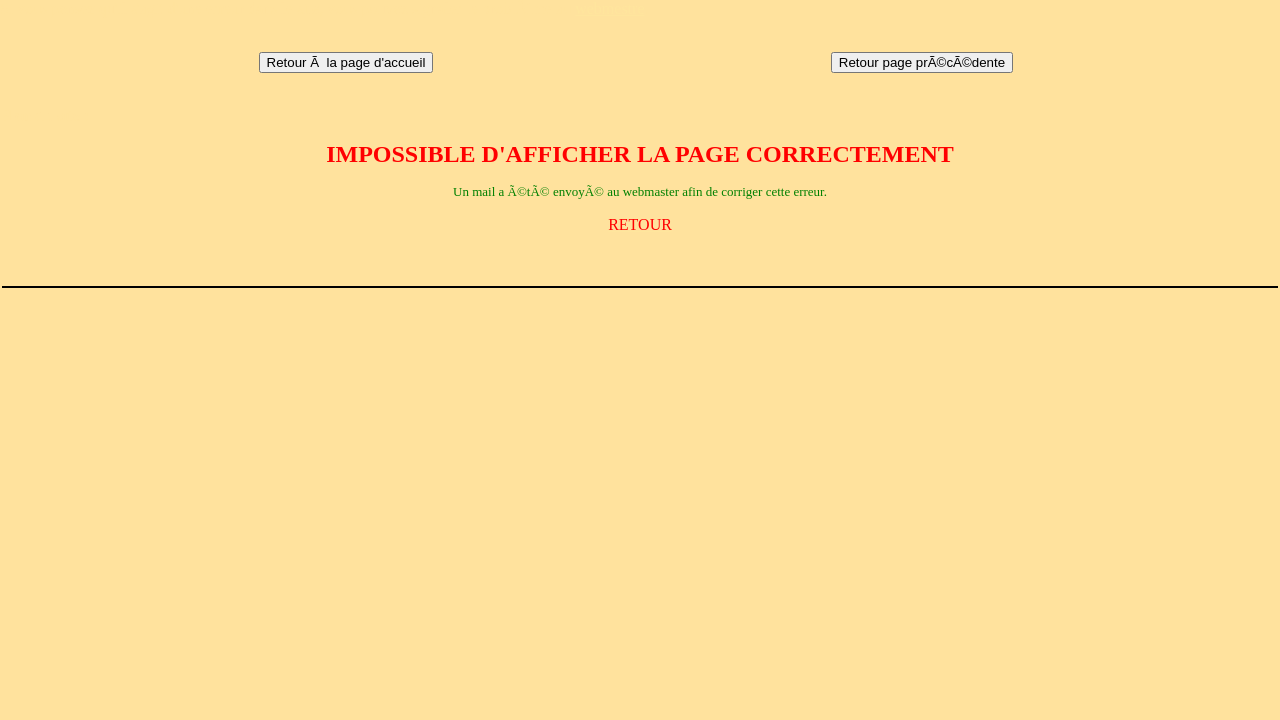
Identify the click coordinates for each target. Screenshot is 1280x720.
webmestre (609, 8)
